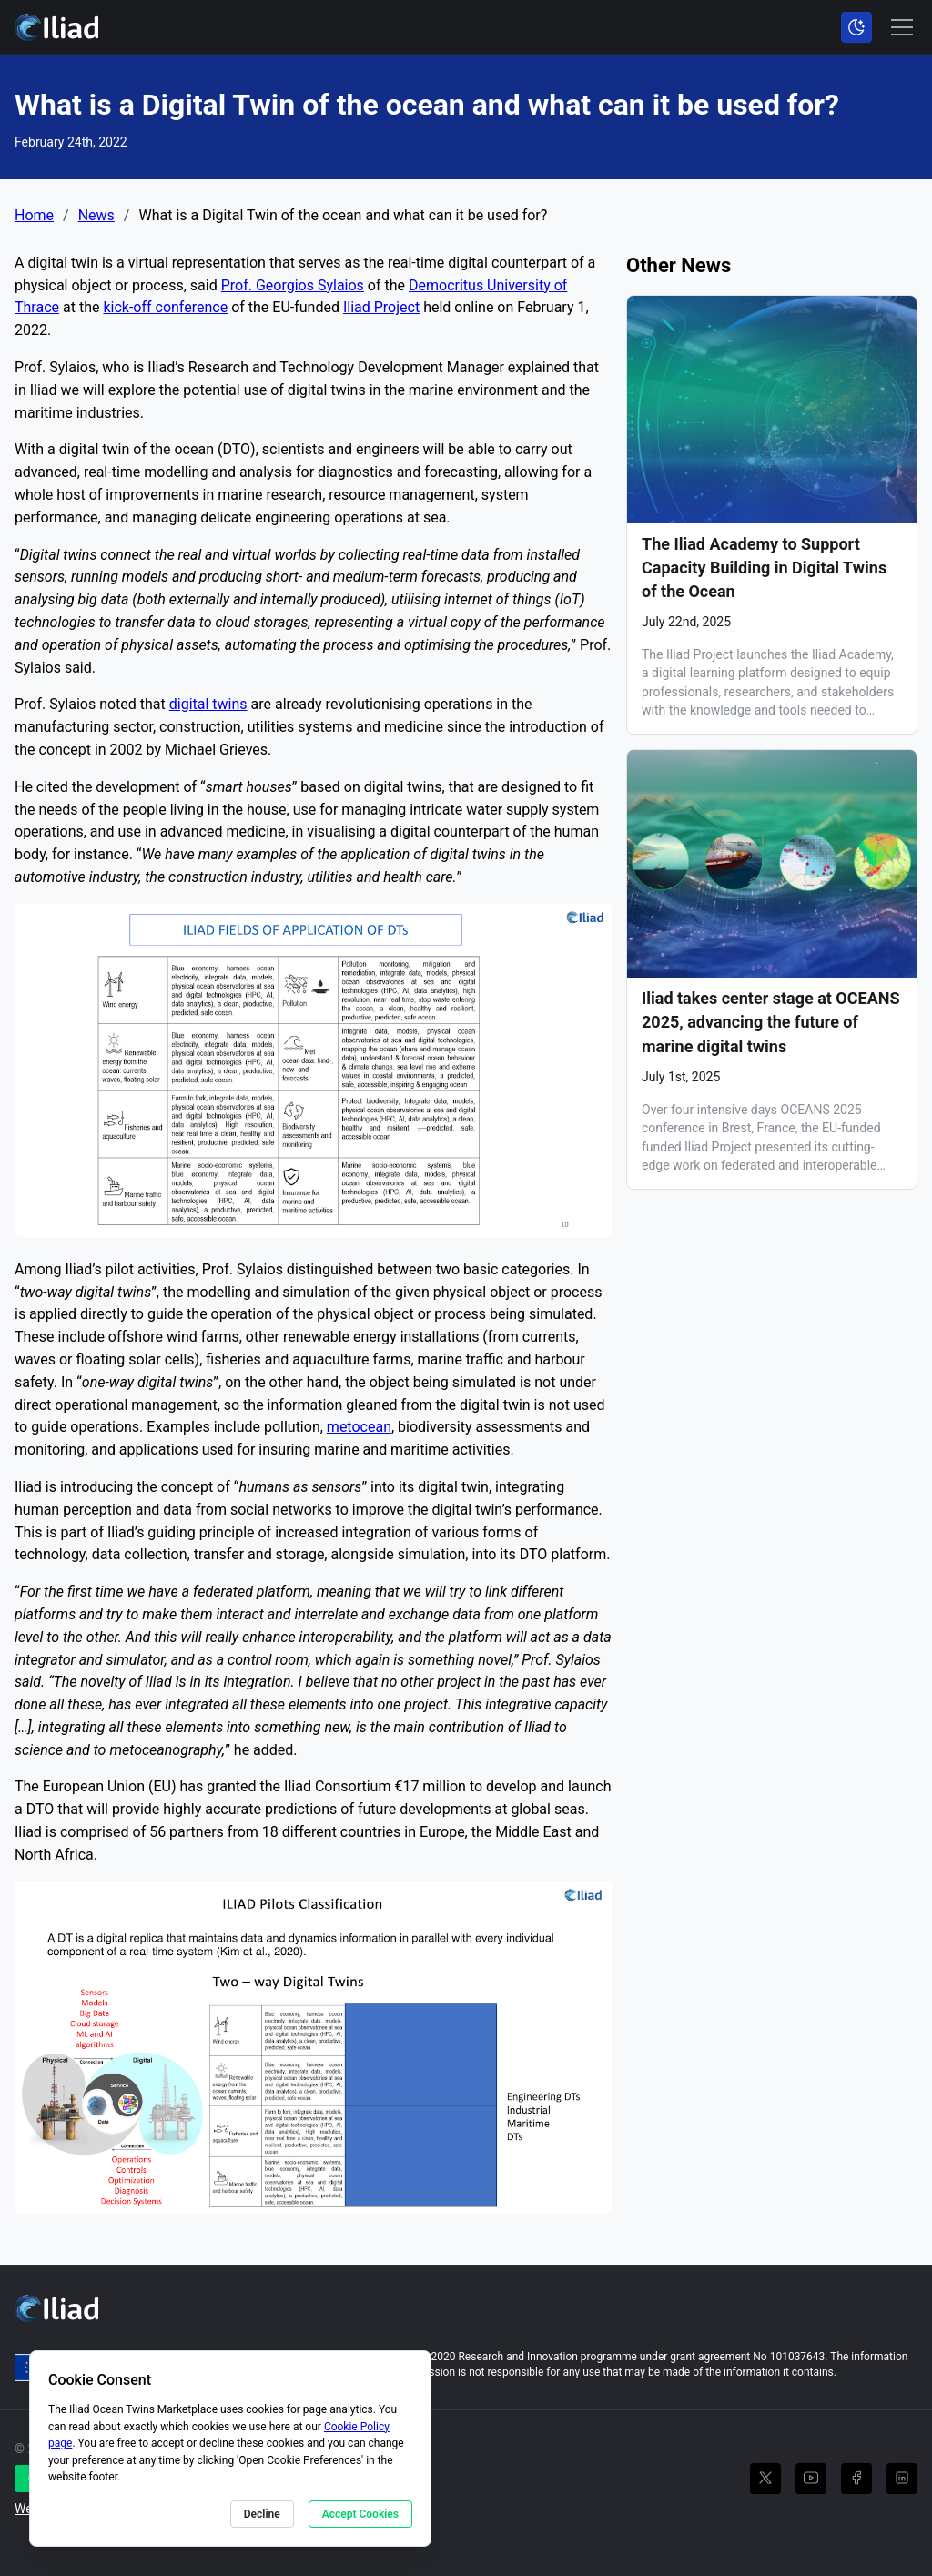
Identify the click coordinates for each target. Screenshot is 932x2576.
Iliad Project (381, 307)
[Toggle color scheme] (856, 27)
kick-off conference (165, 307)
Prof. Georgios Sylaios (292, 285)
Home (34, 215)
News (96, 215)
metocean (359, 1426)
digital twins (208, 704)
